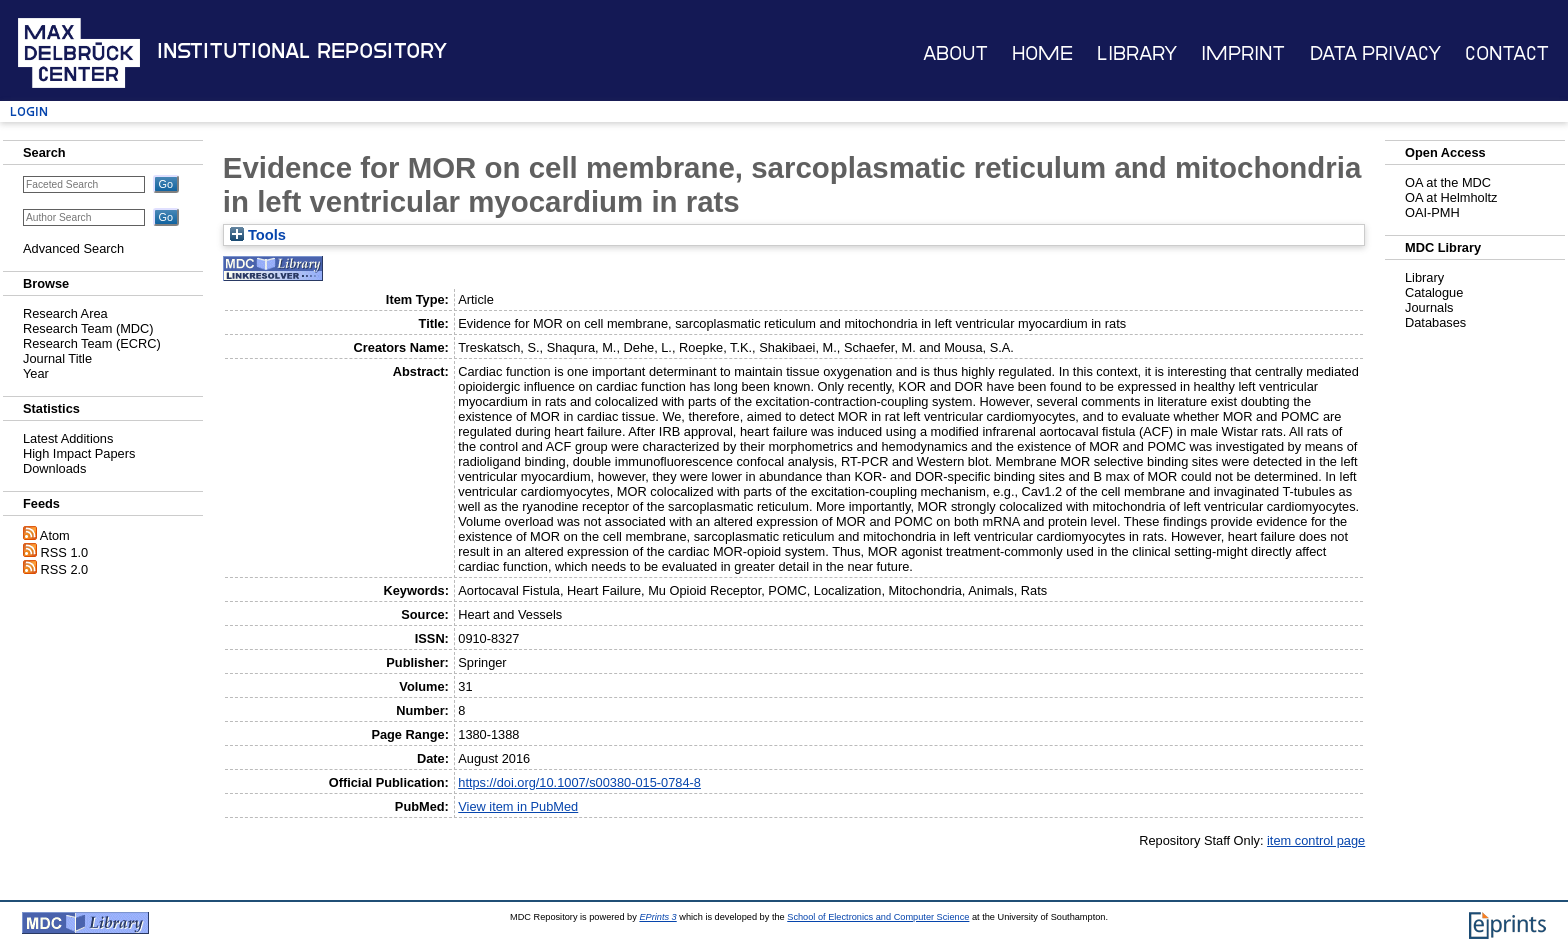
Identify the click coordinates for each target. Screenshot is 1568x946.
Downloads (54, 468)
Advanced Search (73, 248)
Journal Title (57, 358)
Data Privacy (1375, 53)
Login (29, 111)
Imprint (1243, 53)
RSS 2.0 (65, 569)
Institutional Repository (302, 51)
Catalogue (1434, 292)
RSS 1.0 (65, 552)
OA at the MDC (1448, 182)
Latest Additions (68, 438)
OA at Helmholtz (1451, 197)
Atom (55, 535)
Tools (258, 235)
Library (1137, 53)
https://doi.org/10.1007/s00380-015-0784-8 (579, 782)
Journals (1429, 307)
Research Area (65, 313)
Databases (1435, 322)
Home (1042, 53)
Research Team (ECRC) (92, 343)
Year (36, 373)
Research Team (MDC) (88, 328)
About (955, 53)
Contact (1507, 53)
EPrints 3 (657, 917)
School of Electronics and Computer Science (878, 917)
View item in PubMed (518, 806)
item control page (1316, 840)
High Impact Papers (79, 453)
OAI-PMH (1432, 212)
